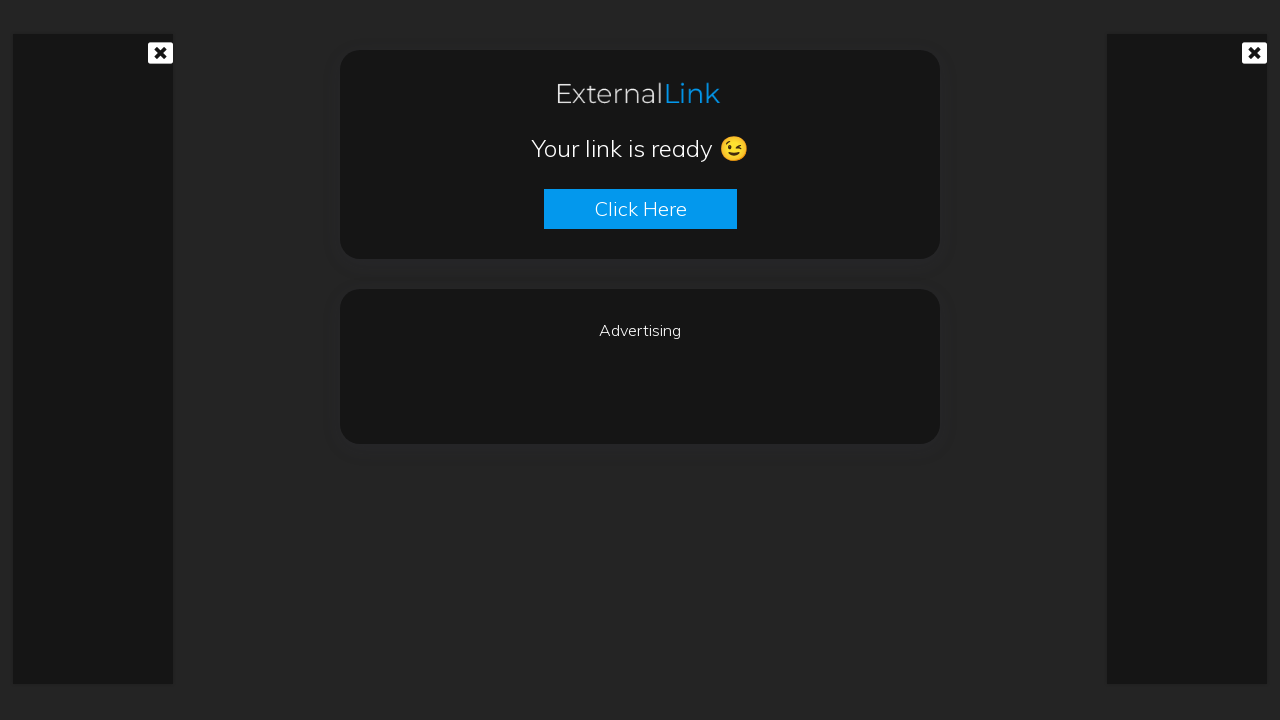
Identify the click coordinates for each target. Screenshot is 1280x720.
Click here (640, 208)
